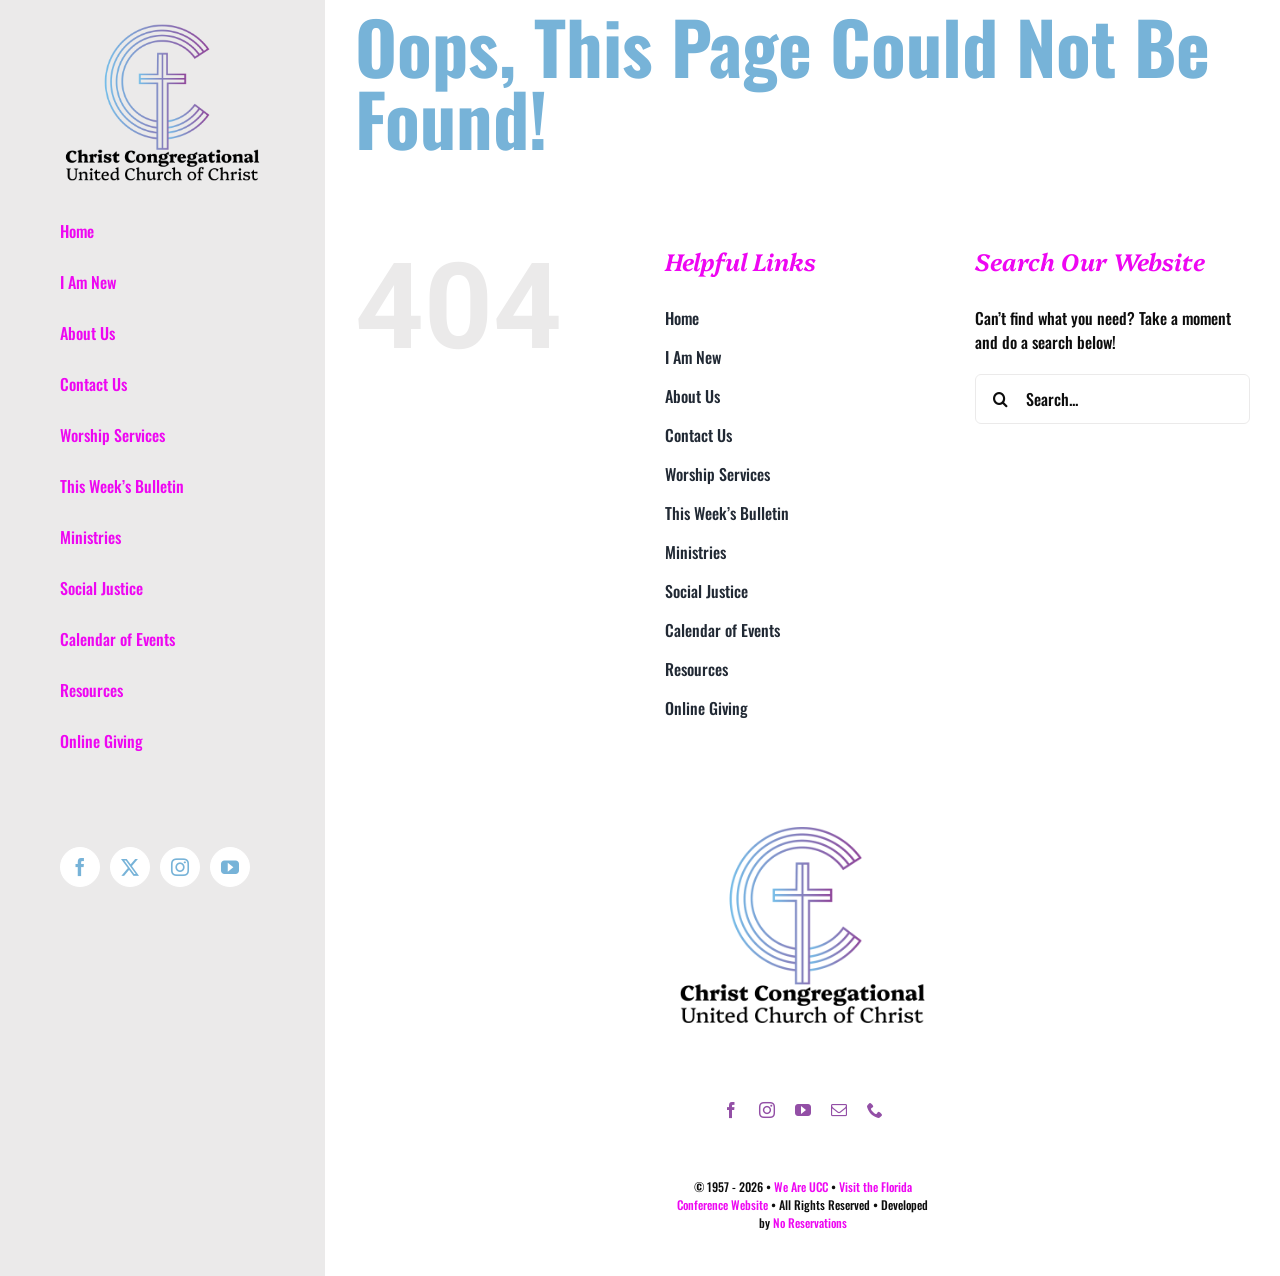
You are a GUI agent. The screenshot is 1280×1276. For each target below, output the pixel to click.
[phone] (875, 1110)
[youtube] (803, 1110)
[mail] (839, 1110)
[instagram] (767, 1110)
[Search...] (1112, 399)
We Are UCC (801, 1186)
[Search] (1000, 399)
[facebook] (731, 1110)
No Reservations (810, 1222)
